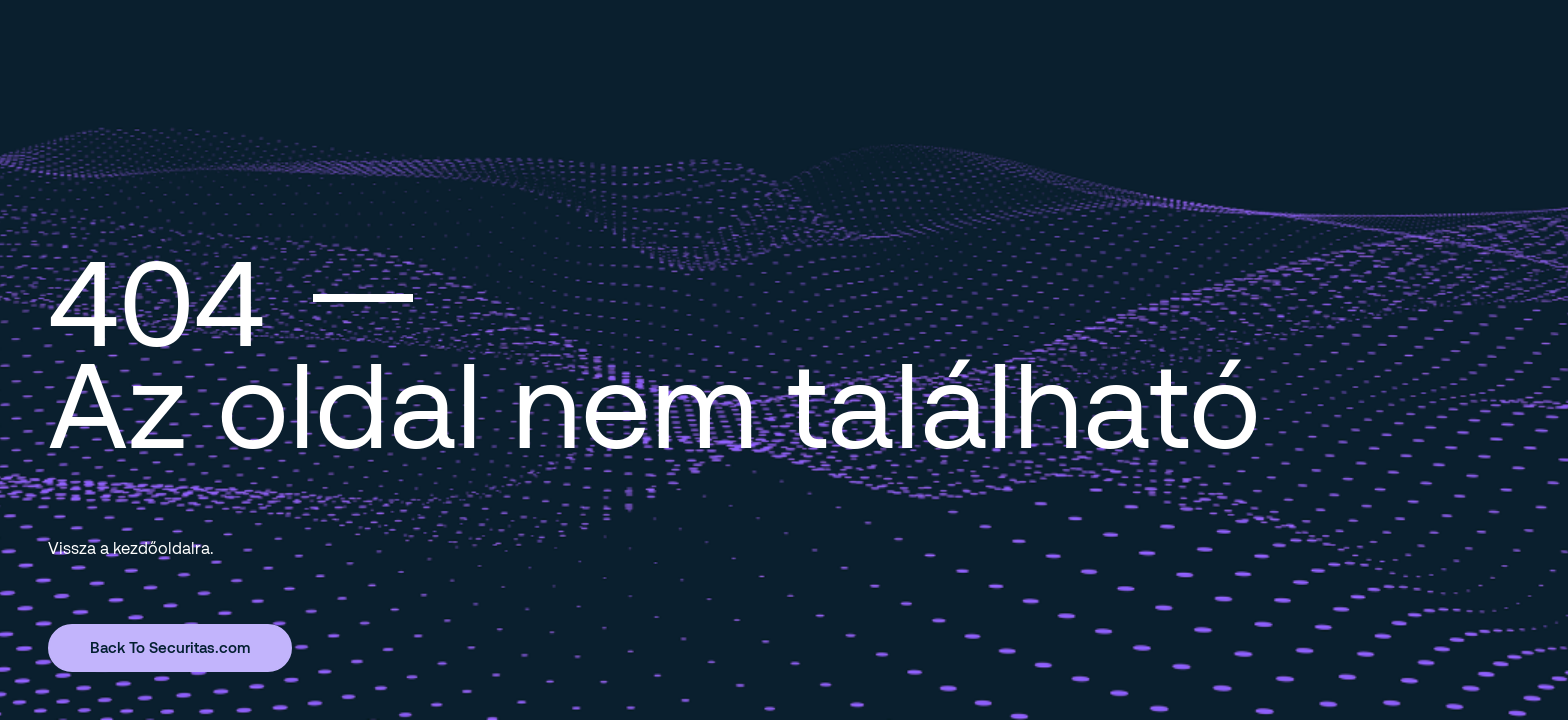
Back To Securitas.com (170, 647)
